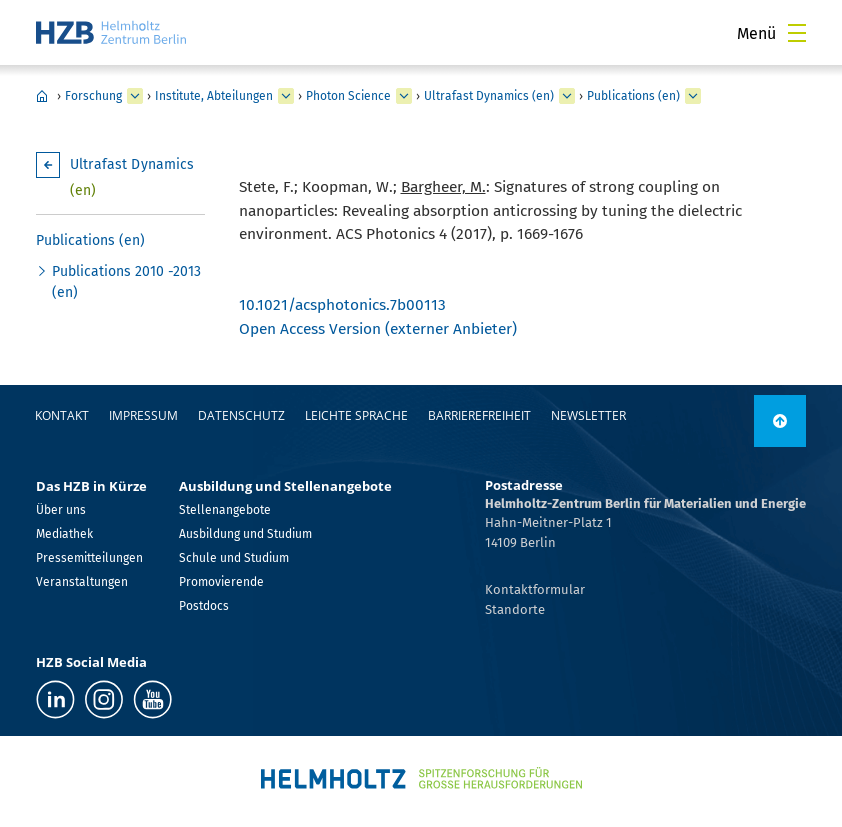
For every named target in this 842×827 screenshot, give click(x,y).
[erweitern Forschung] (135, 96)
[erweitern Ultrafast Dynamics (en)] (567, 96)
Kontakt (62, 415)
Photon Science (348, 96)
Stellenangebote (225, 510)
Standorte (515, 609)
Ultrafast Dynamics (132, 177)
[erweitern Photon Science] (404, 96)
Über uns (61, 510)
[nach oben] (780, 421)
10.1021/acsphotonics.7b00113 (342, 304)
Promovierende (221, 582)
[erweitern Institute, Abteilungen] (286, 96)
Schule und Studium (234, 558)
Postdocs (204, 606)
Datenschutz (241, 415)
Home (42, 96)
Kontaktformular (535, 589)
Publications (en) (633, 96)
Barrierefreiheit (479, 415)
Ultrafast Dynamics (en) (489, 96)
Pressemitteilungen (89, 558)
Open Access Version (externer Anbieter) (378, 328)
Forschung (93, 96)
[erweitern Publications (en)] (693, 96)
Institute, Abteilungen (214, 96)
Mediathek (64, 534)
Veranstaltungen (82, 582)
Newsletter (588, 415)
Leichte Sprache (356, 415)
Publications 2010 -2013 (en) (126, 282)
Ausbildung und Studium (245, 534)
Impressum (143, 415)
